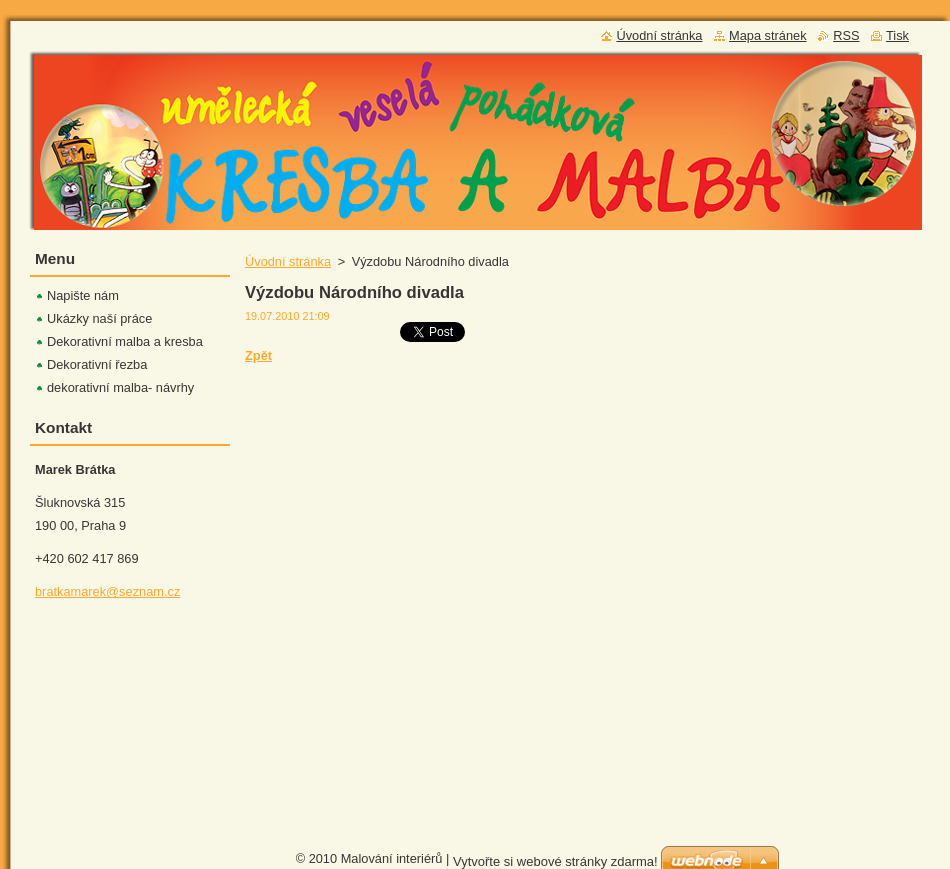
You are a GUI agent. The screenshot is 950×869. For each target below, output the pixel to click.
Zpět (258, 355)
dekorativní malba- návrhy (120, 387)
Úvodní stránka (288, 261)
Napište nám (83, 295)
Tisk (897, 35)
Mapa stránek (768, 35)
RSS (846, 35)
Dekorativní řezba (97, 364)
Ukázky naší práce (99, 318)
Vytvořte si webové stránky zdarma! (555, 856)
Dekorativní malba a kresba (125, 341)
